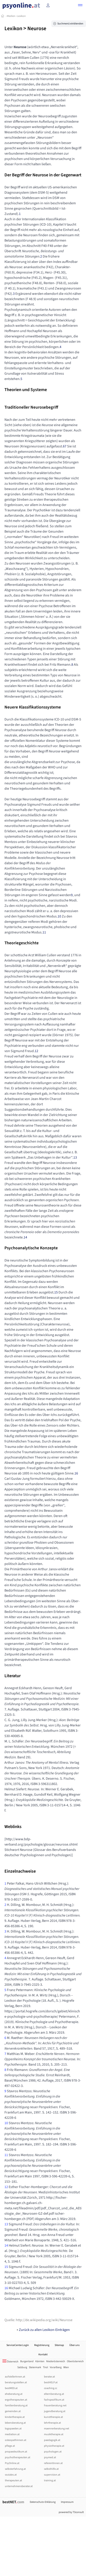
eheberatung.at (13, 2394)
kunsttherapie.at (53, 2417)
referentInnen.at (53, 2463)
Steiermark (35, 2367)
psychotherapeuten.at (17, 2457)
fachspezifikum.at (54, 2400)
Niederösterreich (55, 2361)
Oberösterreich (75, 2361)
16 (6, 2288)
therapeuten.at (13, 2480)
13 (6, 2224)
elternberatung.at (54, 2394)
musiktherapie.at (53, 2434)
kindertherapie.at (15, 2417)
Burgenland (27, 2361)
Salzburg (22, 2367)
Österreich (10, 2361)
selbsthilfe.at (51, 2469)
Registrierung (41, 2345)
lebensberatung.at (15, 2423)
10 (6, 2123)
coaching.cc (50, 2388)
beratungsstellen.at (16, 2382)
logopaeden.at (13, 2428)
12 (6, 2186)
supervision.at (52, 2475)
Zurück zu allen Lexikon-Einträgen (43, 2329)
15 (6, 2266)
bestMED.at (11, 2388)
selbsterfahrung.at (15, 2469)
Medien (11, 16)
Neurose (36, 28)
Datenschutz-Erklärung (43, 2502)
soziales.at (11, 2475)
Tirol (45, 2367)
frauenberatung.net (55, 2405)
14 (6, 2245)
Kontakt (43, 2354)
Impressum (67, 2502)
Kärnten (39, 2361)
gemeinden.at (13, 2411)
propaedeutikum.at (16, 2452)
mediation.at (12, 2434)
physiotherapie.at (54, 2446)
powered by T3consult (71, 2512)
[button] (80, 5)
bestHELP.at (51, 2382)
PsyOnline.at (12, 2463)
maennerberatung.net (56, 2428)
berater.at (49, 2377)
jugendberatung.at (54, 2411)
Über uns (74, 2345)
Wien (66, 2367)
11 (6, 2155)
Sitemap (59, 2345)
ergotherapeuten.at (16, 2400)
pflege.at (10, 2446)
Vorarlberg (56, 2367)
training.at (50, 2480)
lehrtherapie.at (52, 2423)
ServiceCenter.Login (17, 2345)
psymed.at (50, 2457)
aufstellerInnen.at (15, 2377)
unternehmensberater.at (19, 2486)
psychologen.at (53, 2452)
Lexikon (21, 16)
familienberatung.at (16, 2405)
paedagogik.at (52, 2440)
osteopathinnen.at (15, 2440)
